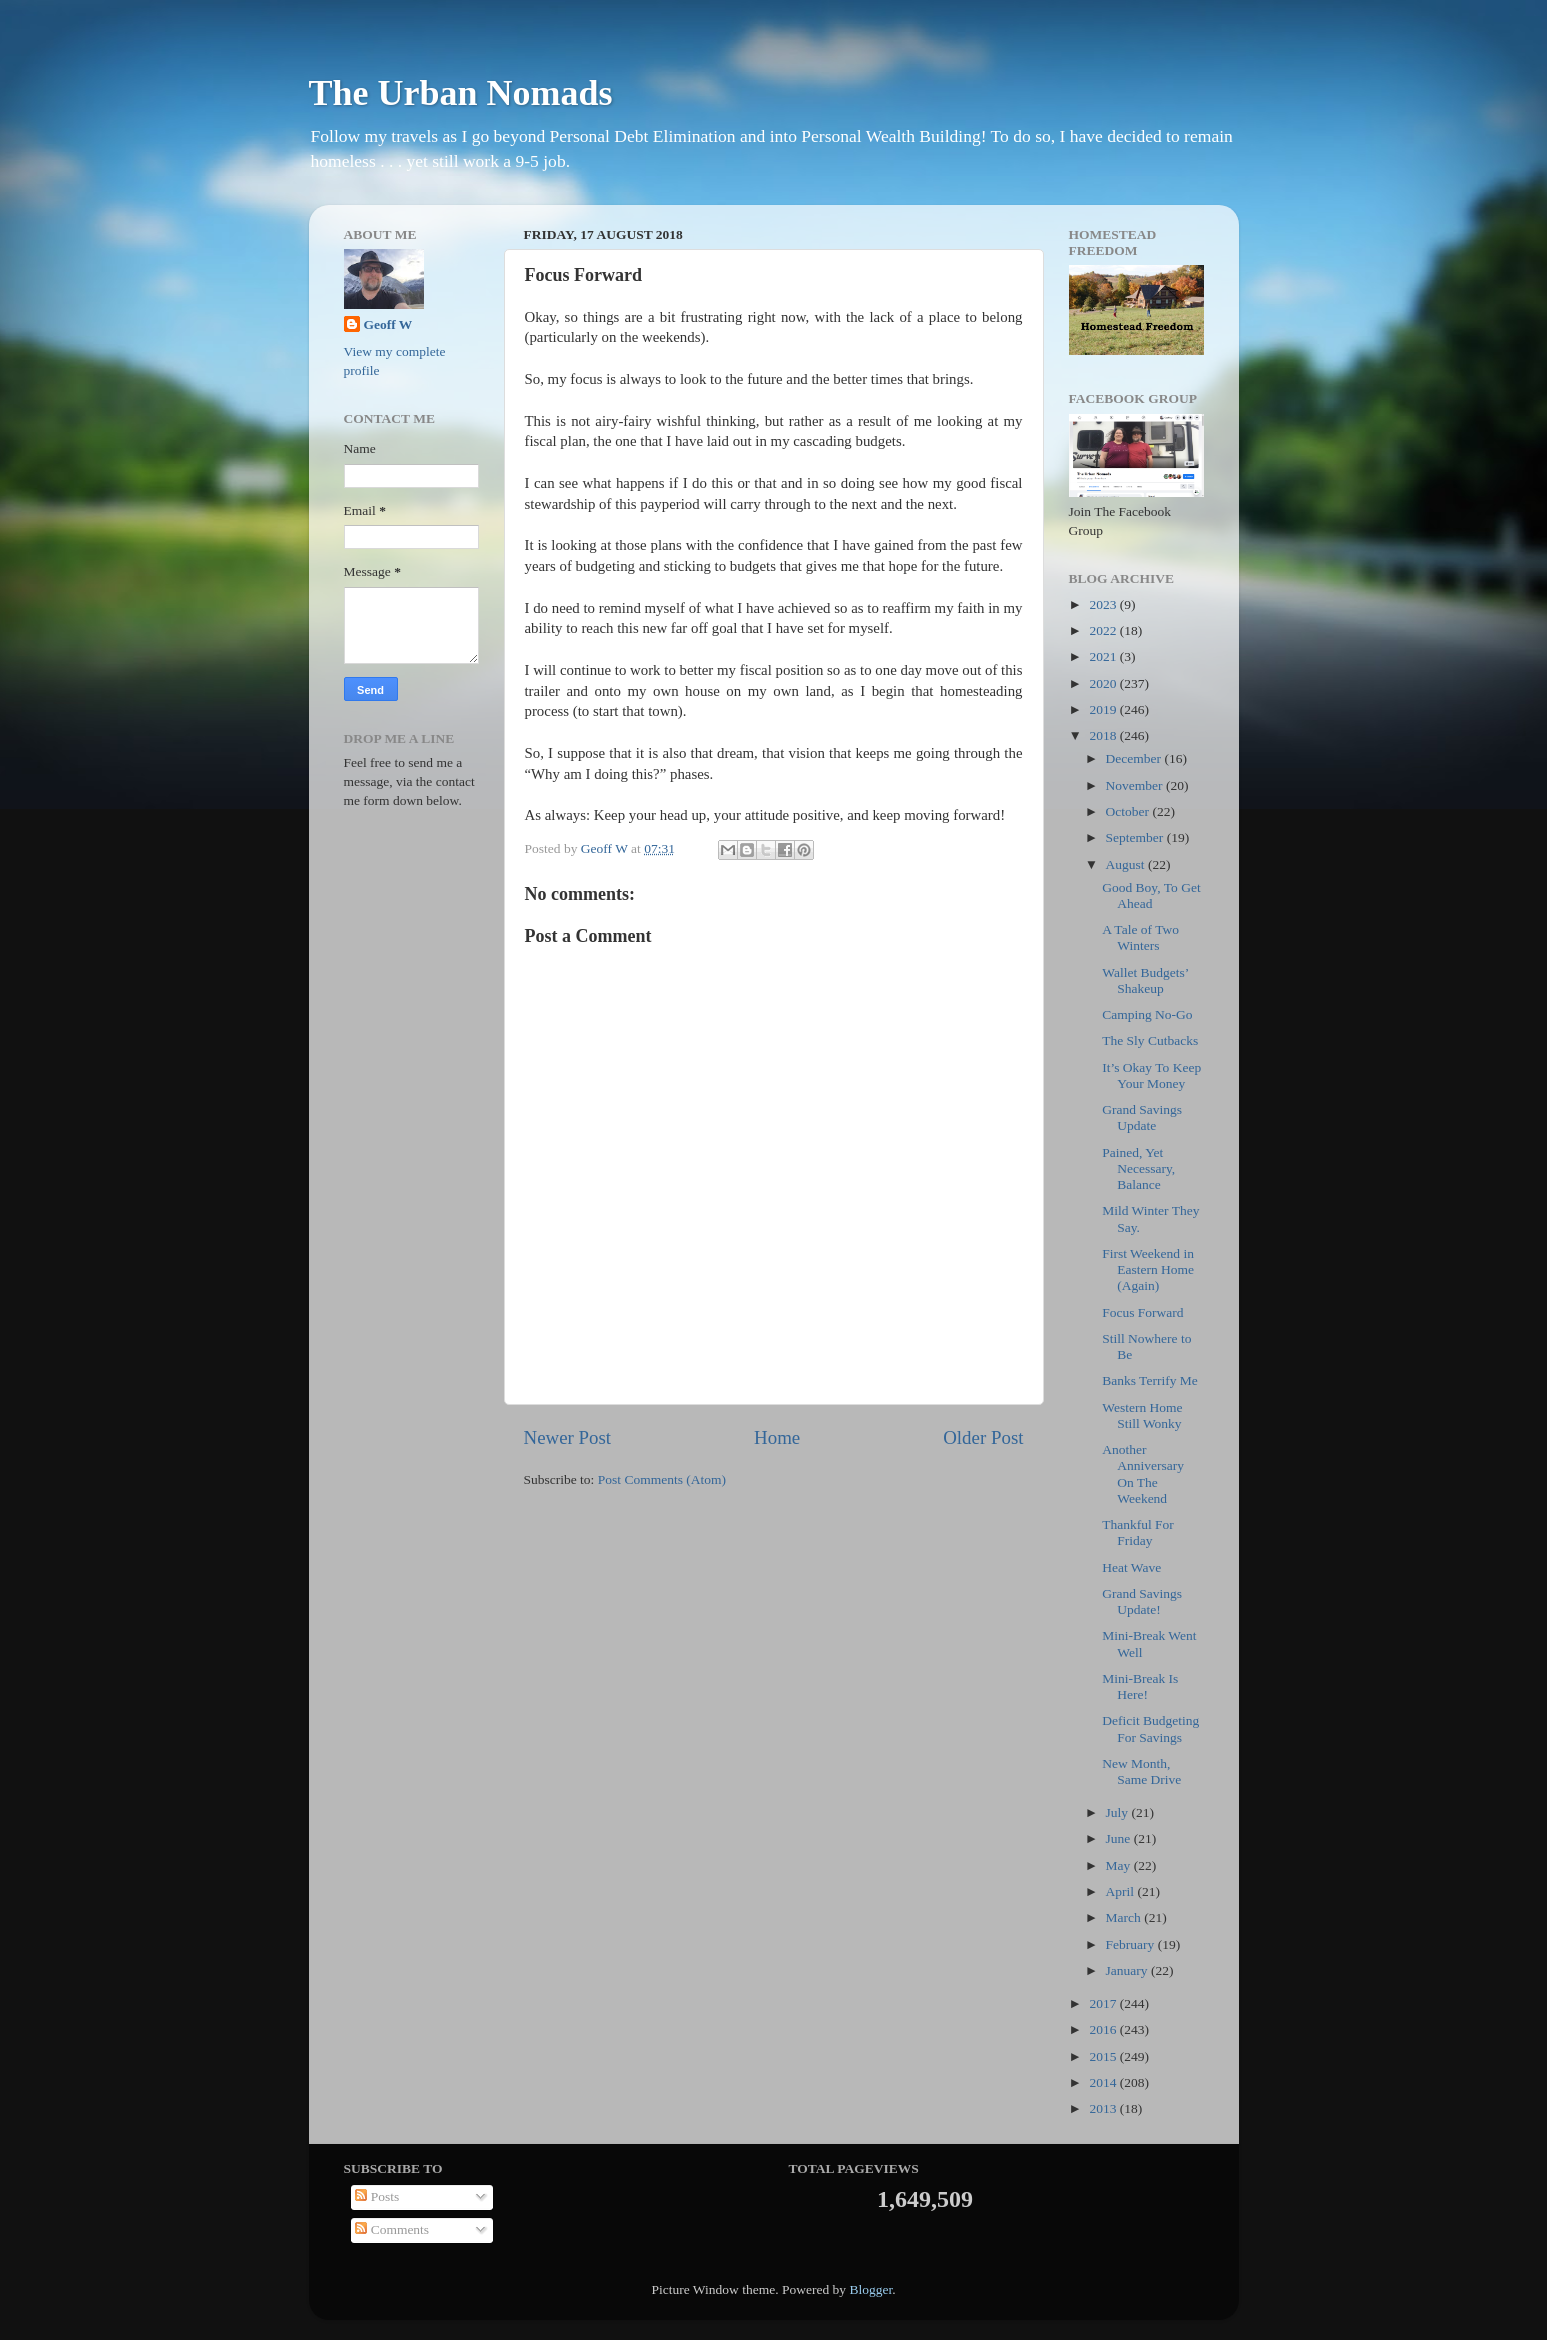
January (1128, 1970)
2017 (1104, 2003)
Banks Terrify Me (1150, 1380)
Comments (392, 2229)
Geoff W (388, 324)
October (1129, 811)
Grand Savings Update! (1142, 1601)
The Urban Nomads (461, 93)
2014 (1104, 2082)
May (1120, 1865)
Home (777, 1437)
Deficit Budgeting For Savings (1150, 1728)
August (1127, 864)
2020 (1104, 683)
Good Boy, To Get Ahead (1151, 895)
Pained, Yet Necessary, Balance (1138, 1168)
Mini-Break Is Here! (1140, 1686)
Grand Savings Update (1142, 1117)
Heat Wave (1131, 1567)
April (1122, 1891)
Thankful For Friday (1138, 1532)
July (1119, 1812)
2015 (1104, 2056)
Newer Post (568, 1437)
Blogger (870, 2289)
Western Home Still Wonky (1142, 1415)
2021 (1104, 656)
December (1135, 758)
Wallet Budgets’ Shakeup (1145, 980)
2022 (1104, 630)
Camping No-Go (1147, 1014)
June (1120, 1838)
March (1125, 1917)
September (1136, 837)
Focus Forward (1142, 1312)
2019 (1104, 709)
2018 (1104, 735)
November (1136, 785)
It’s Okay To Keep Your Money (1151, 1075)
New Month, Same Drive (1141, 1771)
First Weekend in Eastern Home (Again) (1148, 1269)
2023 (1104, 604)
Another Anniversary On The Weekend (1143, 1474)
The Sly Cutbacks (1150, 1040)
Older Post (983, 1437)
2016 (1104, 2029)
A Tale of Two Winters (1140, 937)
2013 (1104, 2108)
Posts (377, 2196)
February (1132, 1944)
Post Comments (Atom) (662, 1479)
